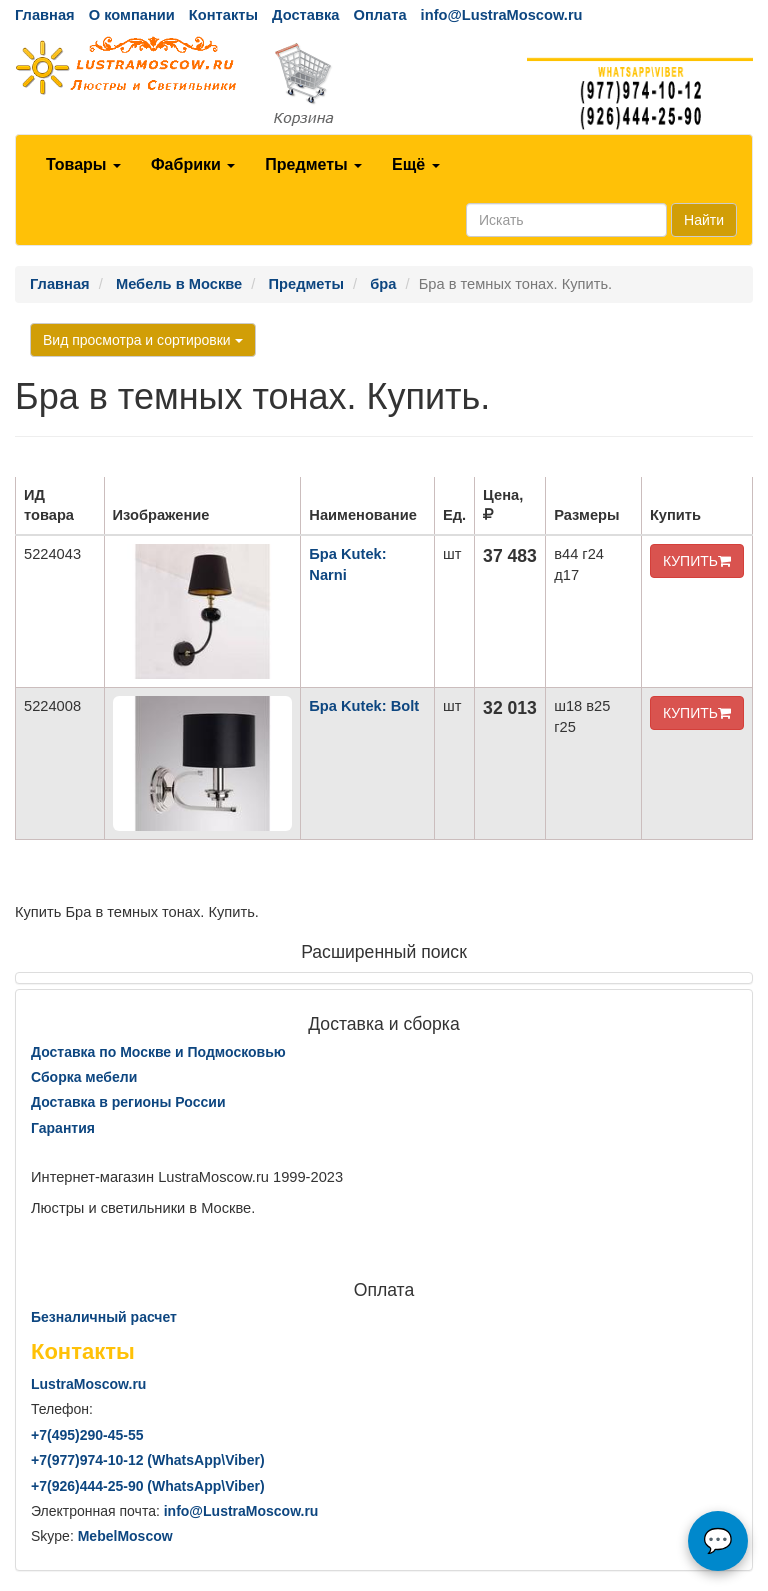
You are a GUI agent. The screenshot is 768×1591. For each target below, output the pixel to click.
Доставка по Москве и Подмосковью (158, 1052)
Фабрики (193, 164)
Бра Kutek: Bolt (364, 706)
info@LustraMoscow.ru (502, 15)
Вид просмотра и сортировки (143, 340)
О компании (132, 15)
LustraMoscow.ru (88, 1384)
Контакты (223, 15)
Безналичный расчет (104, 1317)
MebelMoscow (125, 1536)
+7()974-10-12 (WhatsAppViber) (148, 1460)
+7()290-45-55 (87, 1435)
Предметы (313, 164)
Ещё (416, 164)
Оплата (379, 15)
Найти (704, 220)
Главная (45, 15)
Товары (83, 164)
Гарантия (63, 1128)
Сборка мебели (84, 1077)
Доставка (305, 15)
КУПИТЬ (697, 561)
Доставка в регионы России (128, 1102)
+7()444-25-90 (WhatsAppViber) (148, 1486)
